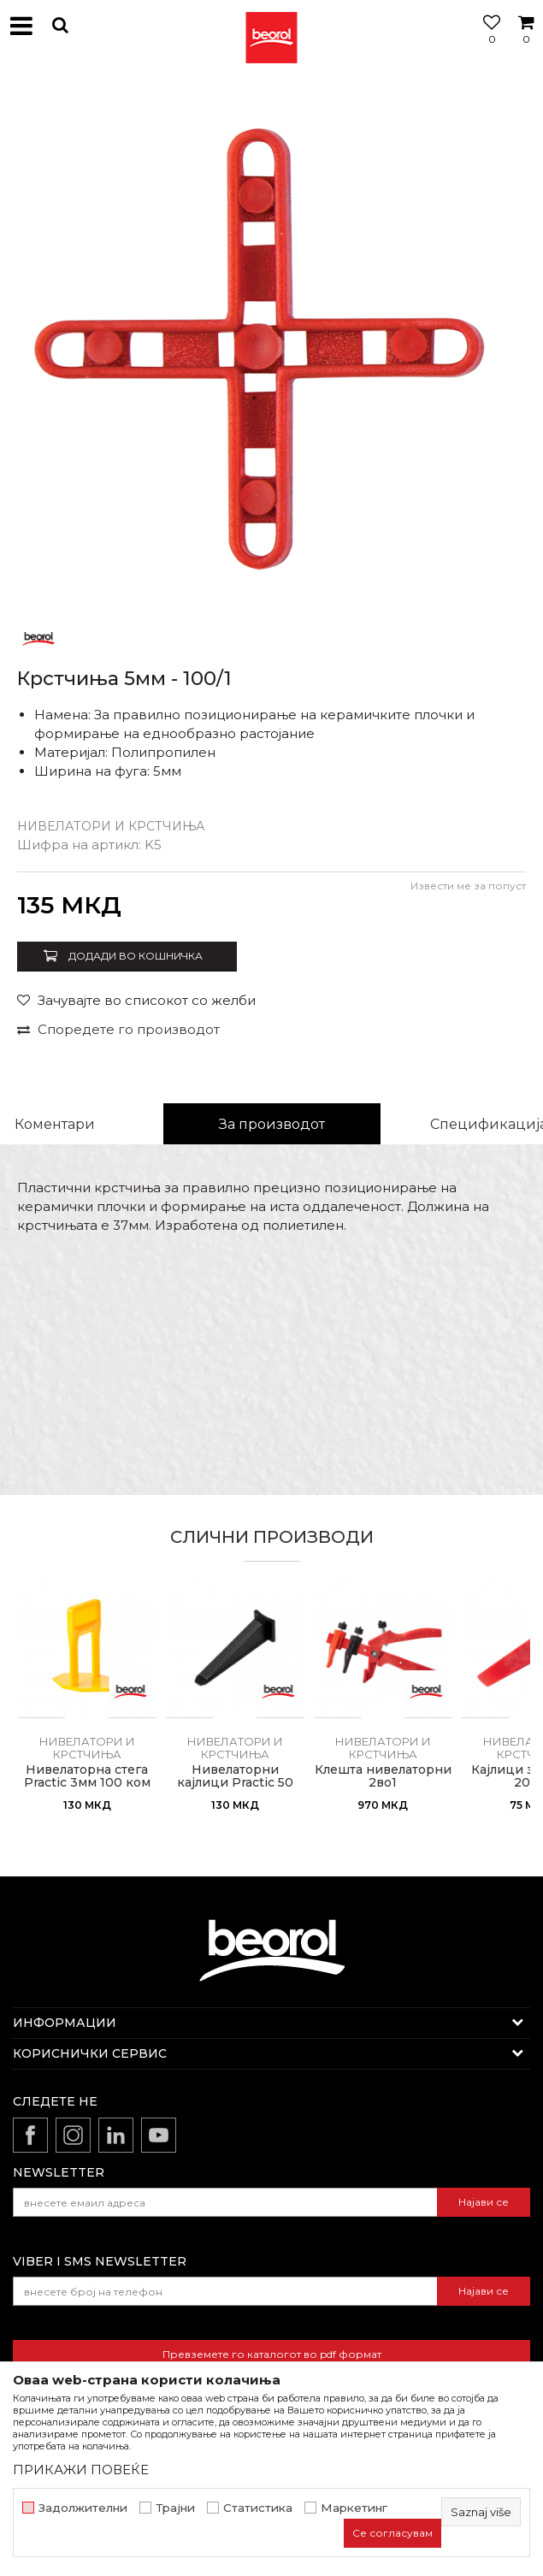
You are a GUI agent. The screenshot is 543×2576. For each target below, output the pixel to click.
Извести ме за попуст (468, 885)
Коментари (55, 1124)
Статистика (257, 2508)
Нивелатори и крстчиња (110, 826)
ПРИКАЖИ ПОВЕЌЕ (81, 2469)
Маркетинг (354, 2508)
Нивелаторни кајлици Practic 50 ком (235, 1783)
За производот (272, 1124)
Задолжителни (82, 2508)
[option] (271, 344)
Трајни (175, 2508)
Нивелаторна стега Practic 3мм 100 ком (87, 1776)
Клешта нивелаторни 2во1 (383, 1776)
